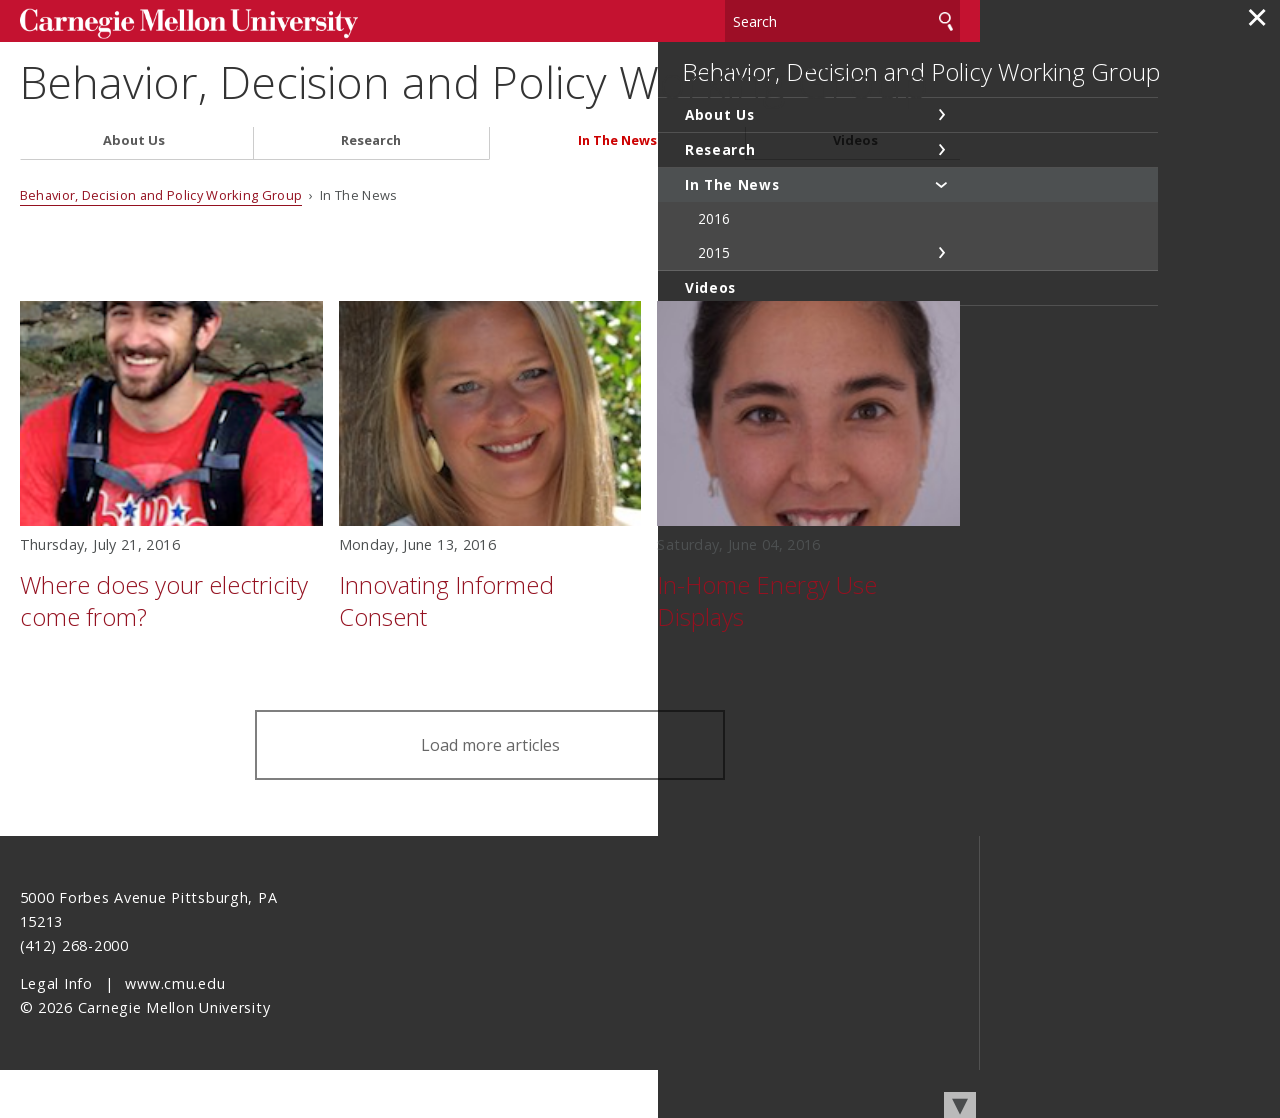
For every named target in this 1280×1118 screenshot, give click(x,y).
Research (371, 188)
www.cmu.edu (175, 1031)
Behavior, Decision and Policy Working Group (426, 102)
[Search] (842, 19)
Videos (855, 188)
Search (946, 19)
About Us (134, 188)
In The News (617, 188)
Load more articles (490, 793)
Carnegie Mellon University (170, 21)
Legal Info (56, 1031)
